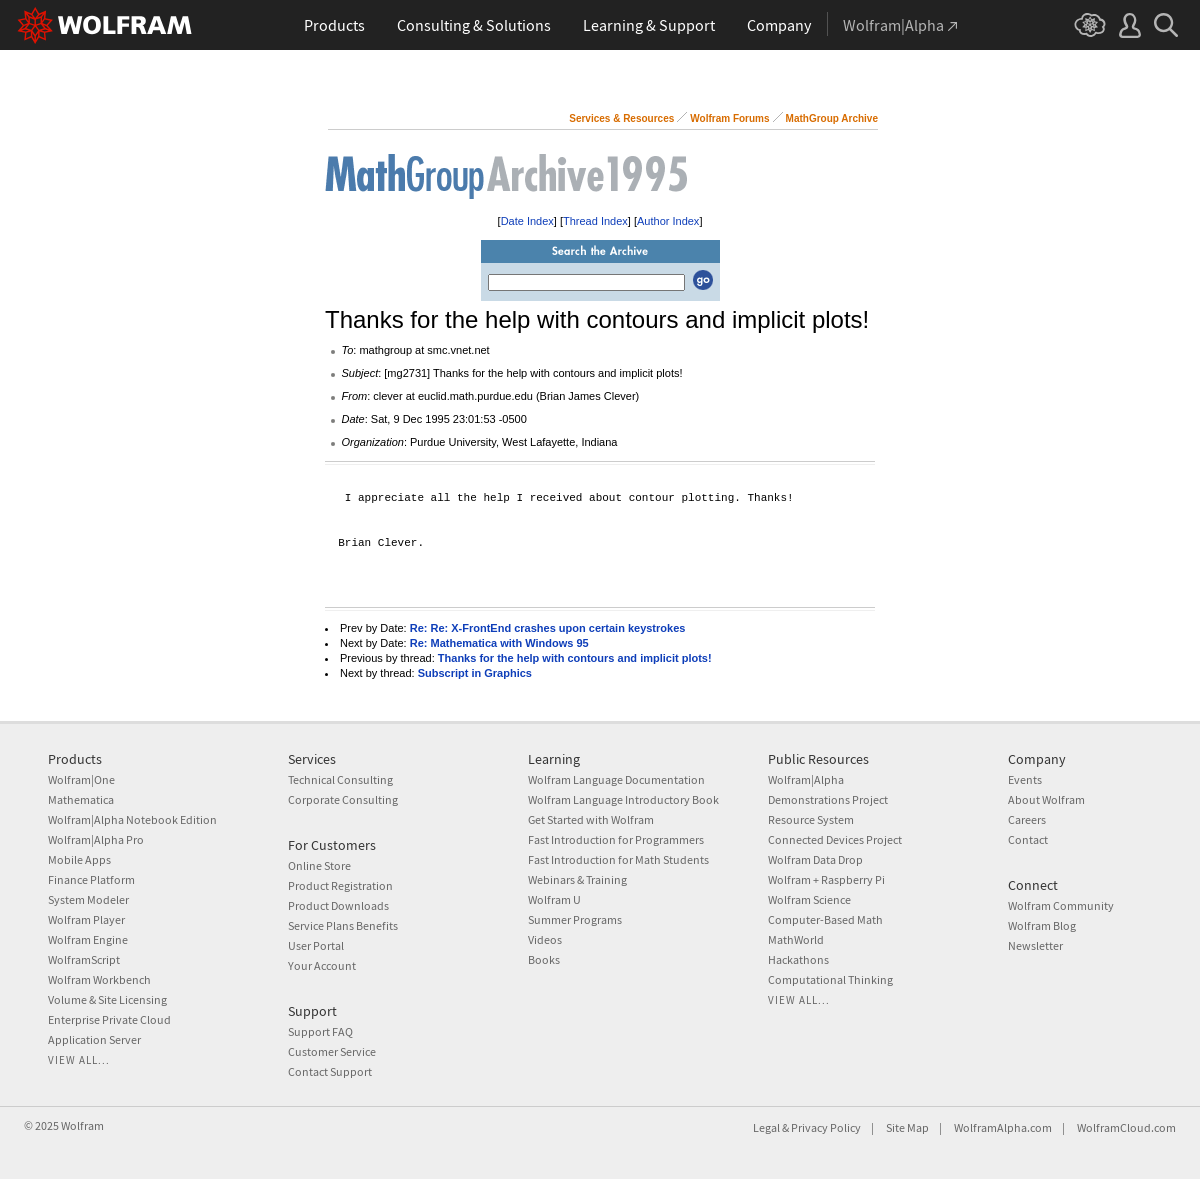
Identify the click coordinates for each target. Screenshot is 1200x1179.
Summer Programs (575, 919)
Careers (1027, 819)
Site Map (907, 1127)
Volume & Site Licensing (107, 999)
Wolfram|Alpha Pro (96, 839)
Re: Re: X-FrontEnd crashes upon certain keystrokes (548, 628)
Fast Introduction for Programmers (616, 839)
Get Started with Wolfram (591, 819)
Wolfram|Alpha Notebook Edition (132, 819)
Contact (1028, 839)
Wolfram (82, 1125)
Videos (545, 939)
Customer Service (332, 1051)
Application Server (94, 1039)
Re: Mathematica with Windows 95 (499, 643)
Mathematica (81, 799)
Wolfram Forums (729, 118)
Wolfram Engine (88, 939)
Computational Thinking (830, 979)
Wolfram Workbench (99, 979)
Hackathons (798, 959)
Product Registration (340, 885)
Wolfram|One (81, 779)
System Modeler (88, 899)
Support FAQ (320, 1031)
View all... (79, 1060)
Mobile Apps (79, 859)
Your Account (322, 965)
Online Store (319, 865)
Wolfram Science (809, 899)
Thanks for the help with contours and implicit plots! (575, 658)
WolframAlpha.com (1003, 1127)
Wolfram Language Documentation (616, 779)
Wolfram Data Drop (815, 859)
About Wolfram (1046, 799)
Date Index (527, 221)
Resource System (811, 819)
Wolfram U (554, 899)
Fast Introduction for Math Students (618, 859)
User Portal (316, 945)
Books (544, 959)
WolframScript (84, 959)
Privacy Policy (826, 1127)
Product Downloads (338, 905)
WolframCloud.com (1126, 1127)
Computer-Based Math (825, 919)
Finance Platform (91, 879)
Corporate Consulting (343, 799)
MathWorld (796, 939)
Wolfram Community (1061, 905)
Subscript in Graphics (475, 673)
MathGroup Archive (832, 118)
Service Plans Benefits (343, 925)
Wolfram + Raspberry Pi (826, 879)
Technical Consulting (340, 779)
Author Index (668, 221)
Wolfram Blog (1042, 925)
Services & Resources (621, 118)
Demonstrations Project (828, 799)
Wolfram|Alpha (806, 779)
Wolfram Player (86, 919)
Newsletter (1035, 945)
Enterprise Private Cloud (109, 1019)
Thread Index (595, 221)
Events (1025, 779)
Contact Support (330, 1071)
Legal (766, 1127)
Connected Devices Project (835, 839)
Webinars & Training (577, 879)
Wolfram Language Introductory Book (623, 799)
